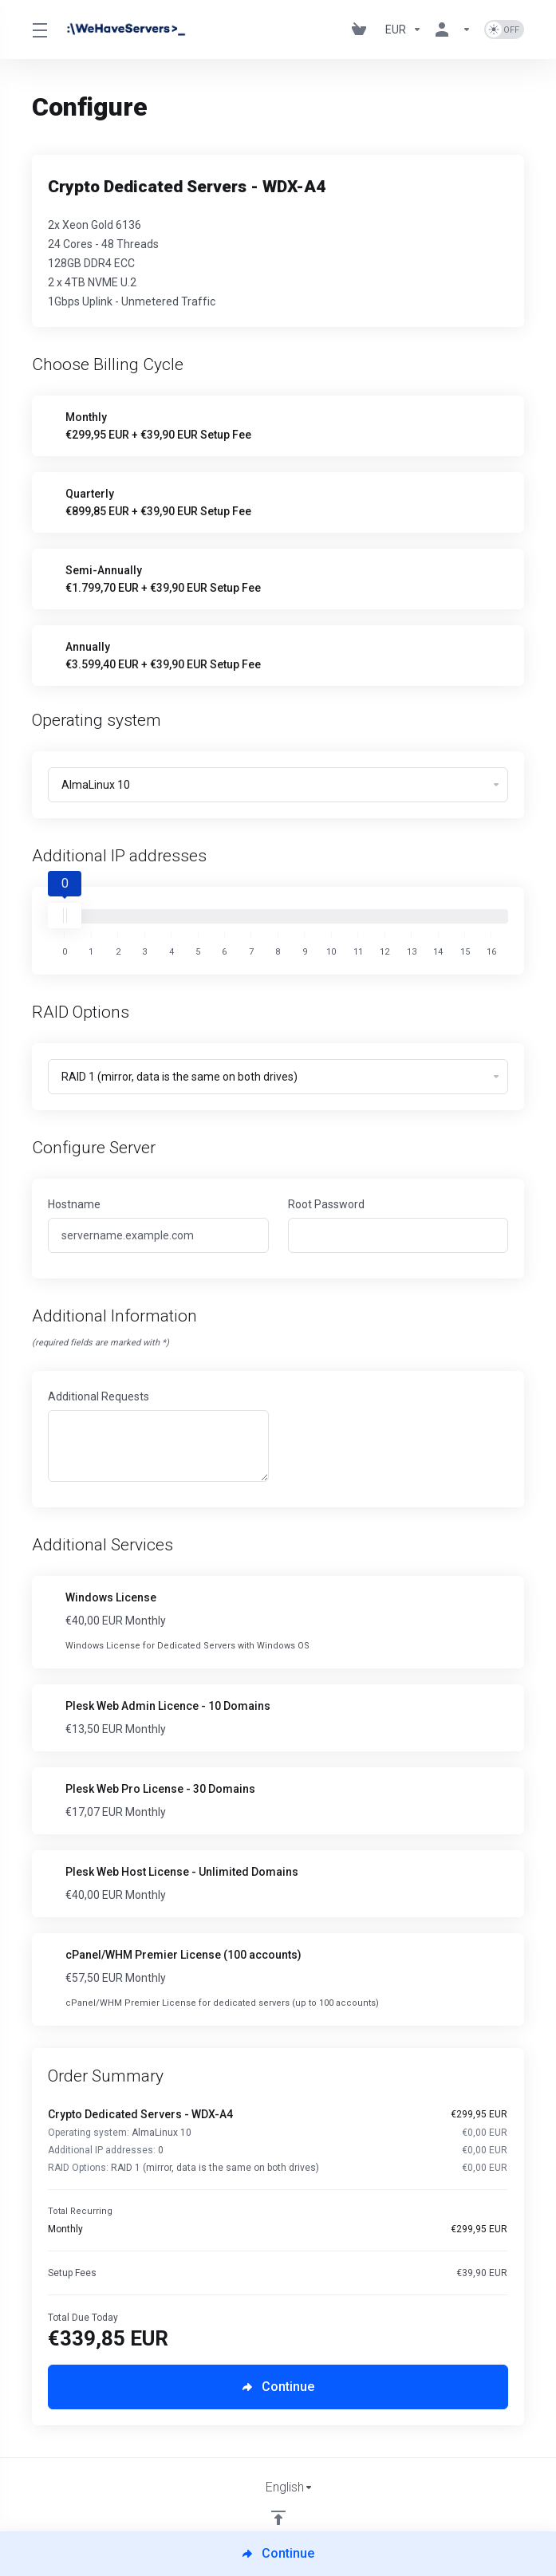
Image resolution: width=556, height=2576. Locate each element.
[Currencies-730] (403, 29)
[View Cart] (362, 29)
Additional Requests (98, 1396)
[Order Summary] (285, 2193)
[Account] (453, 29)
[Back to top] (278, 2517)
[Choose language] (278, 2487)
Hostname (74, 1204)
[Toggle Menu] (38, 29)
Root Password (326, 1204)
